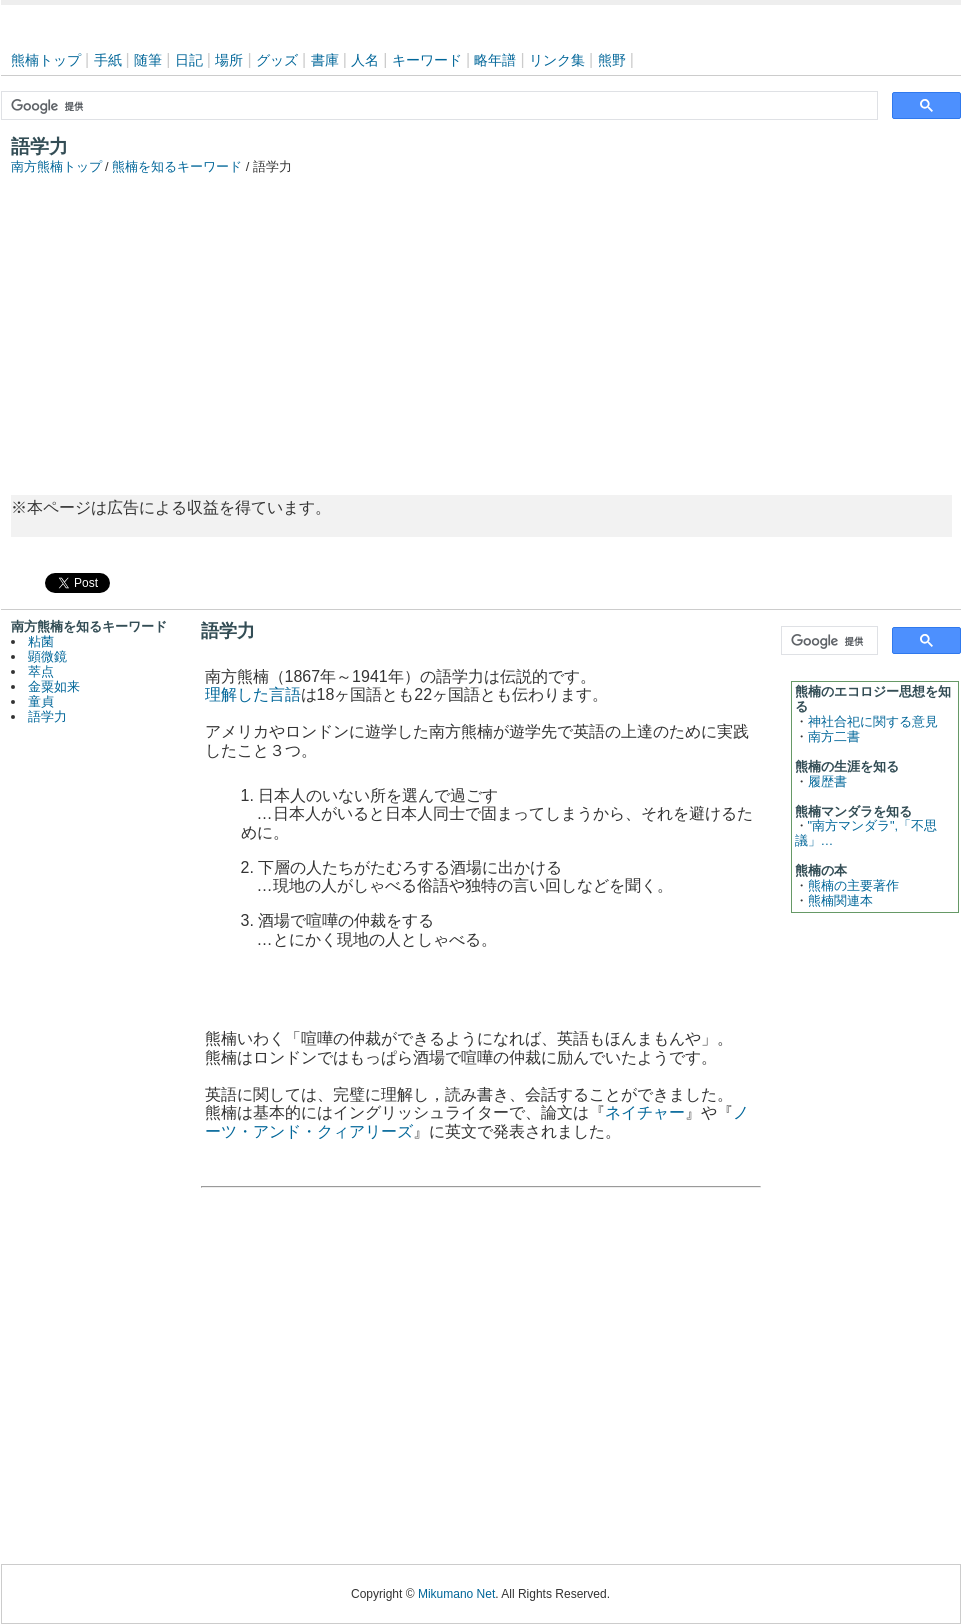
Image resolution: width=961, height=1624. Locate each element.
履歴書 (827, 781)
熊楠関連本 (840, 900)
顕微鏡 (47, 656)
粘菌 (41, 641)
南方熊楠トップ (56, 166)
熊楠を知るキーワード (177, 166)
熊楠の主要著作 (853, 885)
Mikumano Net (456, 1594)
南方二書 (834, 736)
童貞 (41, 701)
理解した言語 (253, 694)
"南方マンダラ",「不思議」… (866, 833)
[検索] (437, 106)
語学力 (47, 716)
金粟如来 (54, 686)
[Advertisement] (481, 325)
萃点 (41, 671)
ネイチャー (645, 1112)
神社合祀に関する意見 (873, 721)
